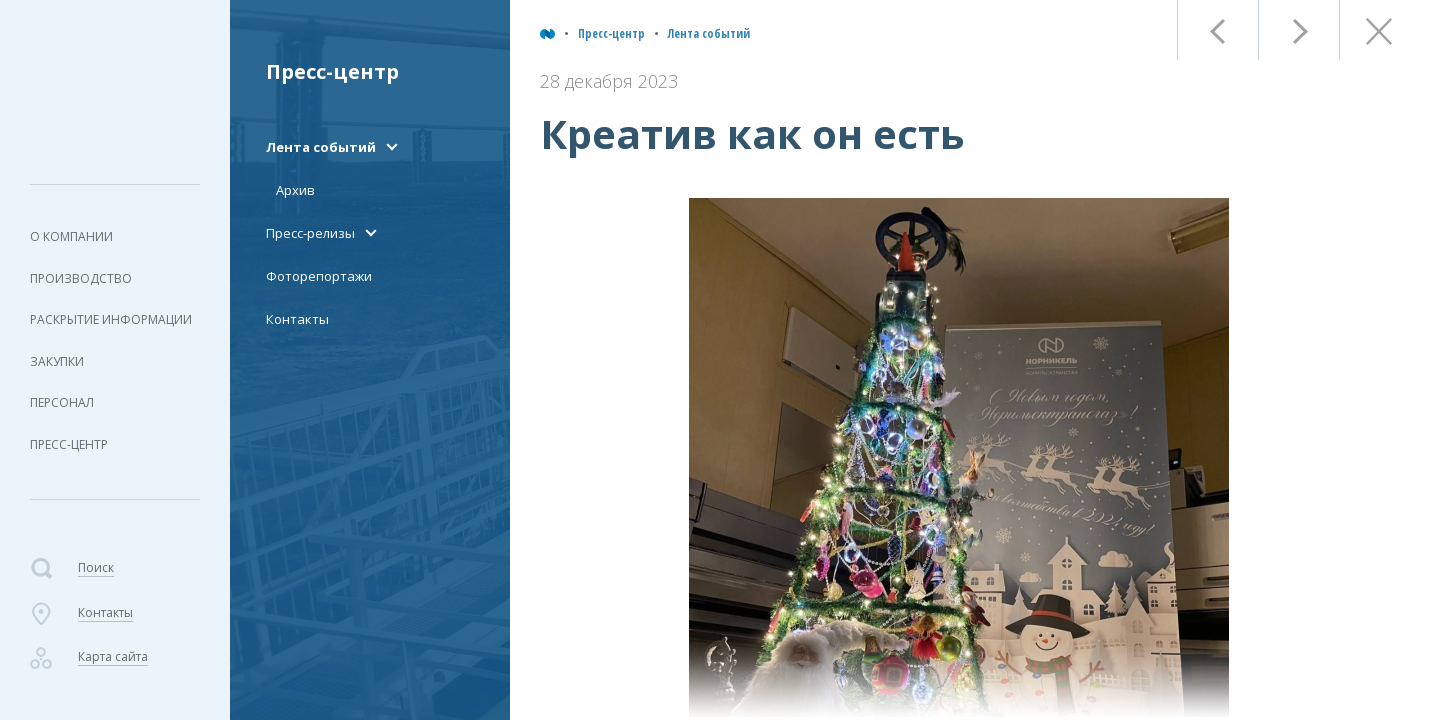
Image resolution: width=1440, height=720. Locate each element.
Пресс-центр (69, 444)
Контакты (297, 319)
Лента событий (709, 33)
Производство (81, 278)
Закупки (57, 361)
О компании (71, 236)
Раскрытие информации (111, 319)
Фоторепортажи (319, 276)
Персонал (62, 402)
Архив (295, 190)
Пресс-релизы (310, 233)
